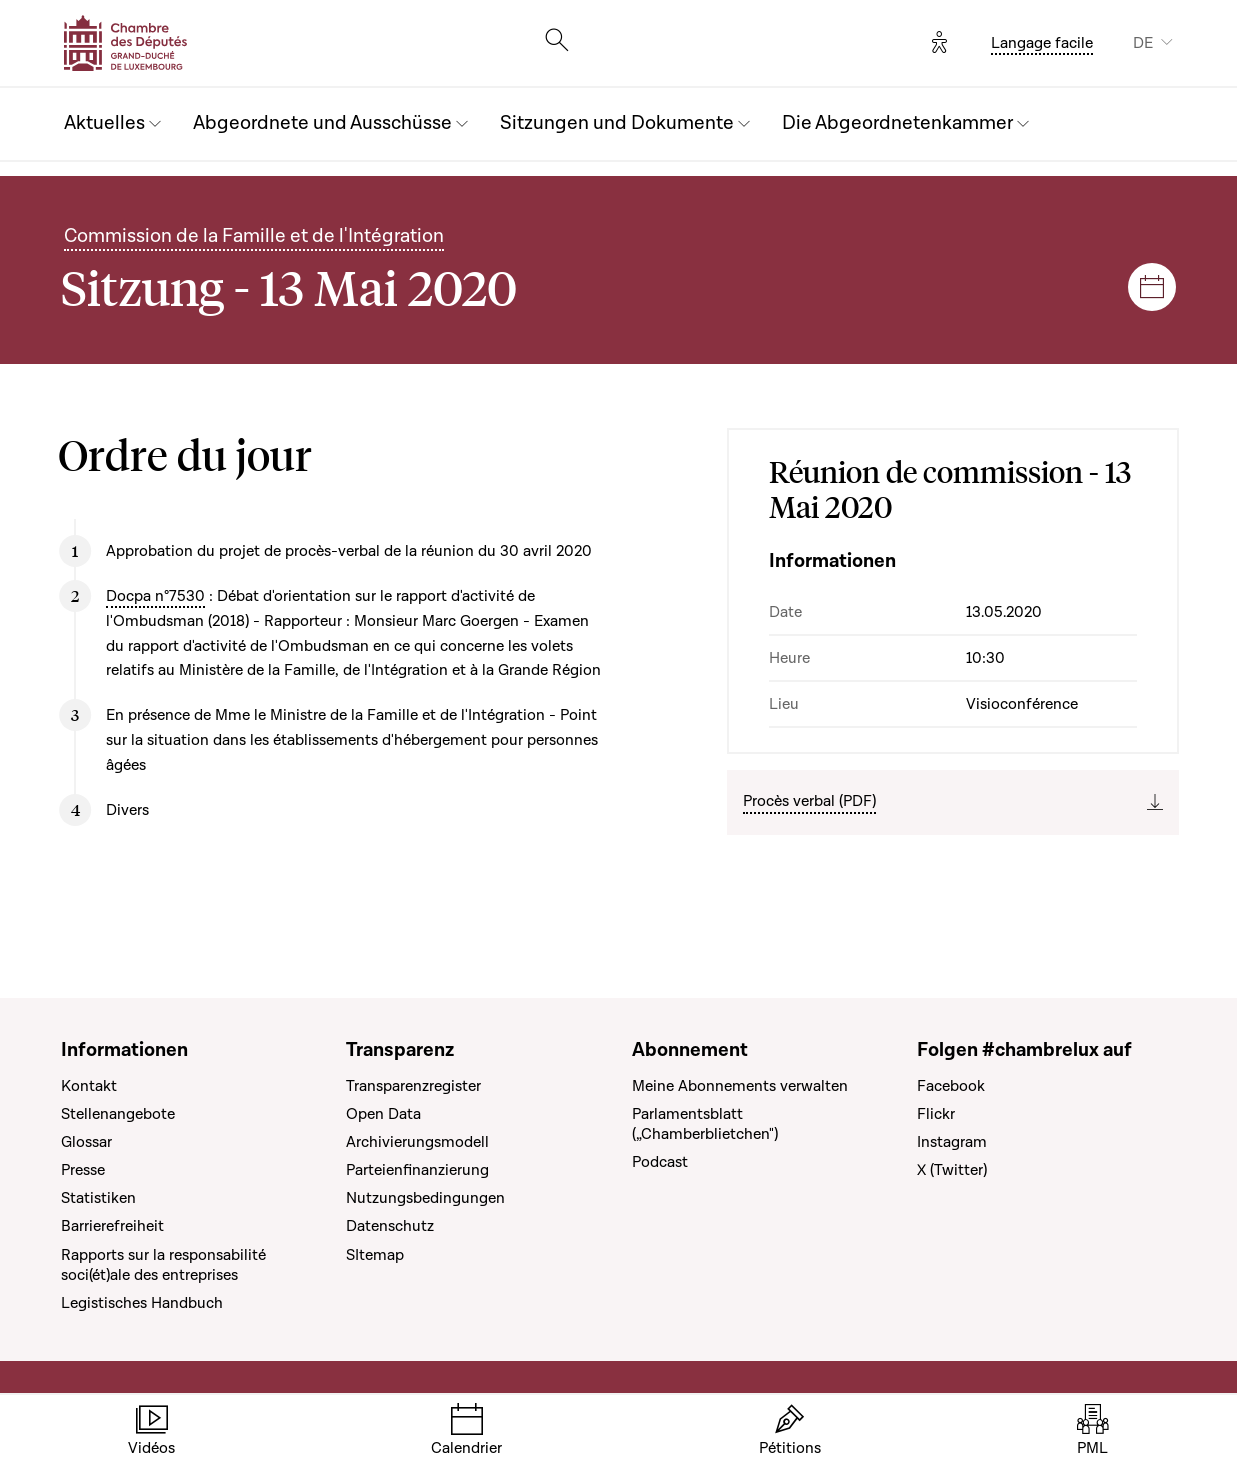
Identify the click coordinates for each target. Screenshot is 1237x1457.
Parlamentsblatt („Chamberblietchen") (705, 1124)
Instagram (952, 1142)
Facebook (951, 1086)
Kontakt (89, 1086)
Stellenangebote (118, 1114)
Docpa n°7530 (155, 596)
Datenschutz (390, 1226)
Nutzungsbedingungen (425, 1198)
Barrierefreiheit (112, 1226)
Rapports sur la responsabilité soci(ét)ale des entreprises (163, 1265)
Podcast (660, 1162)
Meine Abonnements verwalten (740, 1086)
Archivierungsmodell (417, 1142)
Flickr (936, 1114)
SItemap (375, 1255)
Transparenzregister (413, 1086)
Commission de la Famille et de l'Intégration (254, 236)
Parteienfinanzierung (417, 1170)
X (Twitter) (952, 1170)
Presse (83, 1170)
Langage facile (1042, 43)
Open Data (383, 1114)
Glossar (86, 1142)
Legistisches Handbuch (142, 1303)
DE (1143, 43)
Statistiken (98, 1198)
